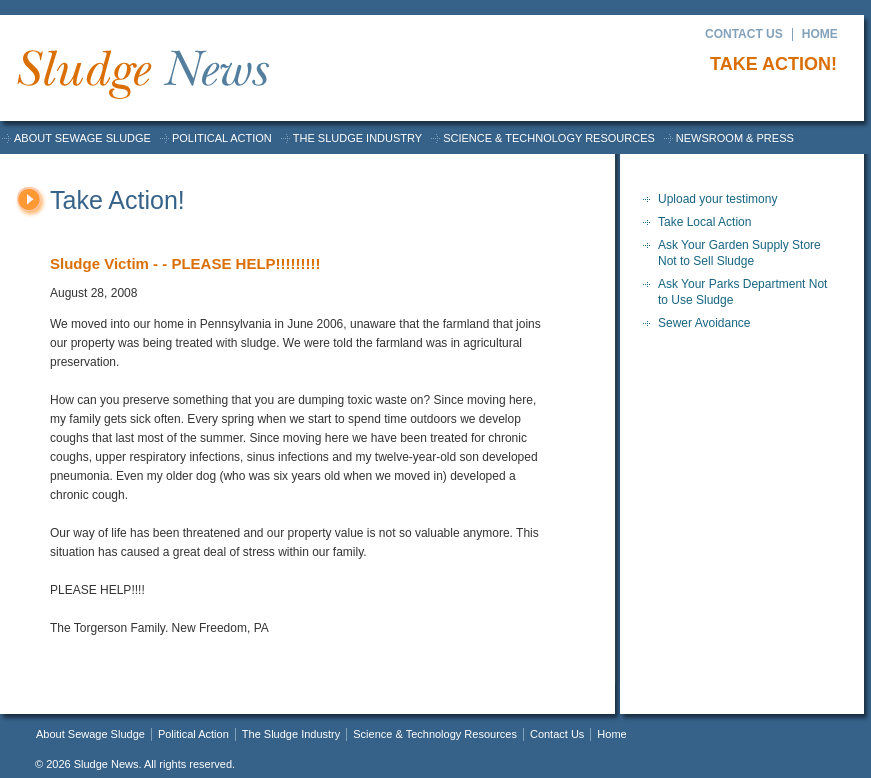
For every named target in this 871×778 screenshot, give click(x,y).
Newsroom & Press (735, 138)
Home (820, 34)
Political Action (222, 138)
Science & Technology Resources (549, 138)
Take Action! (771, 64)
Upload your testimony (717, 199)
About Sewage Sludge (82, 138)
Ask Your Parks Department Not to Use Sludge (742, 292)
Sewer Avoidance (704, 323)
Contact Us (744, 34)
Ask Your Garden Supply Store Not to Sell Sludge (739, 253)
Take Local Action (704, 222)
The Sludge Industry (357, 138)
